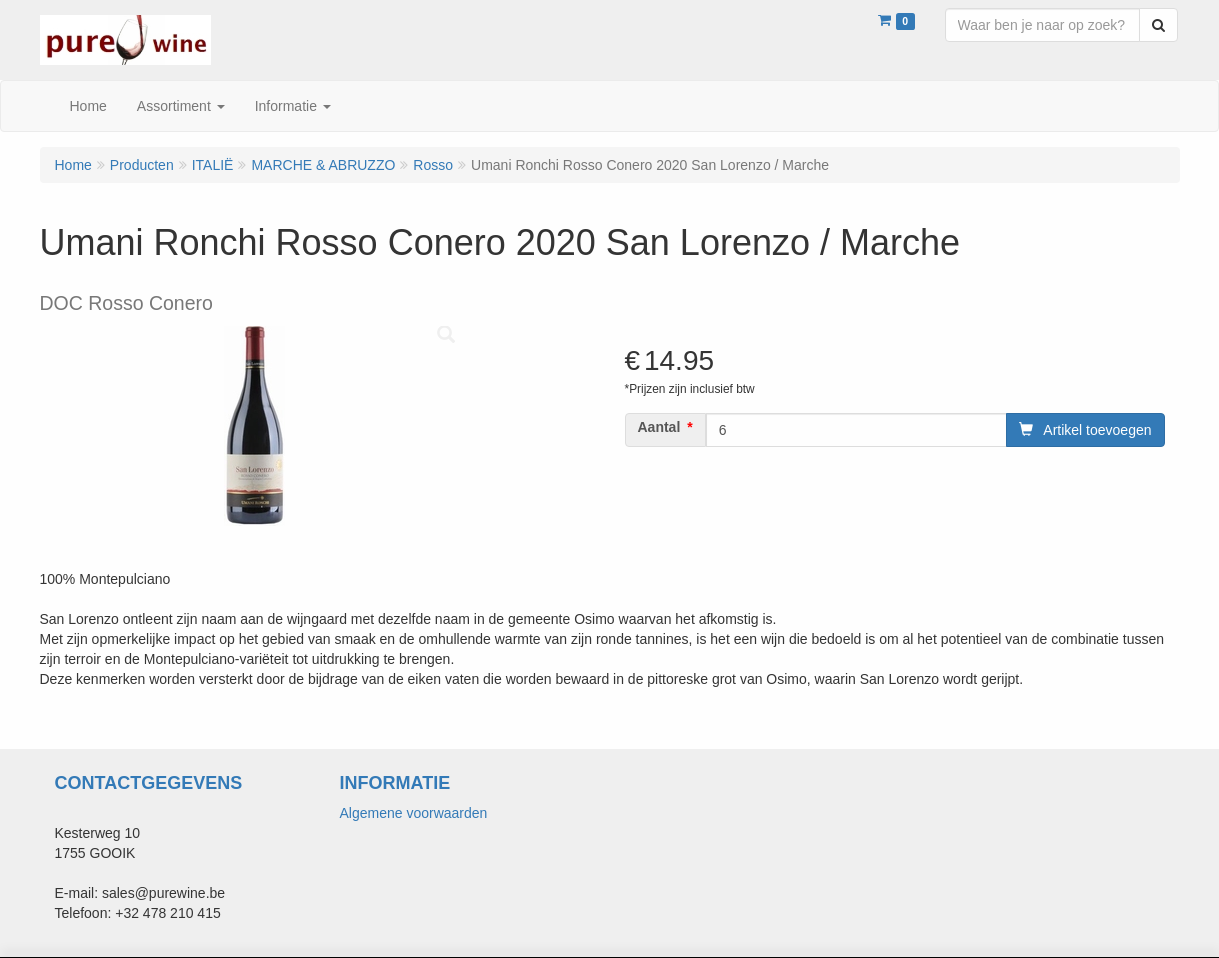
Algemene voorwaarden (414, 813)
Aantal (659, 427)
